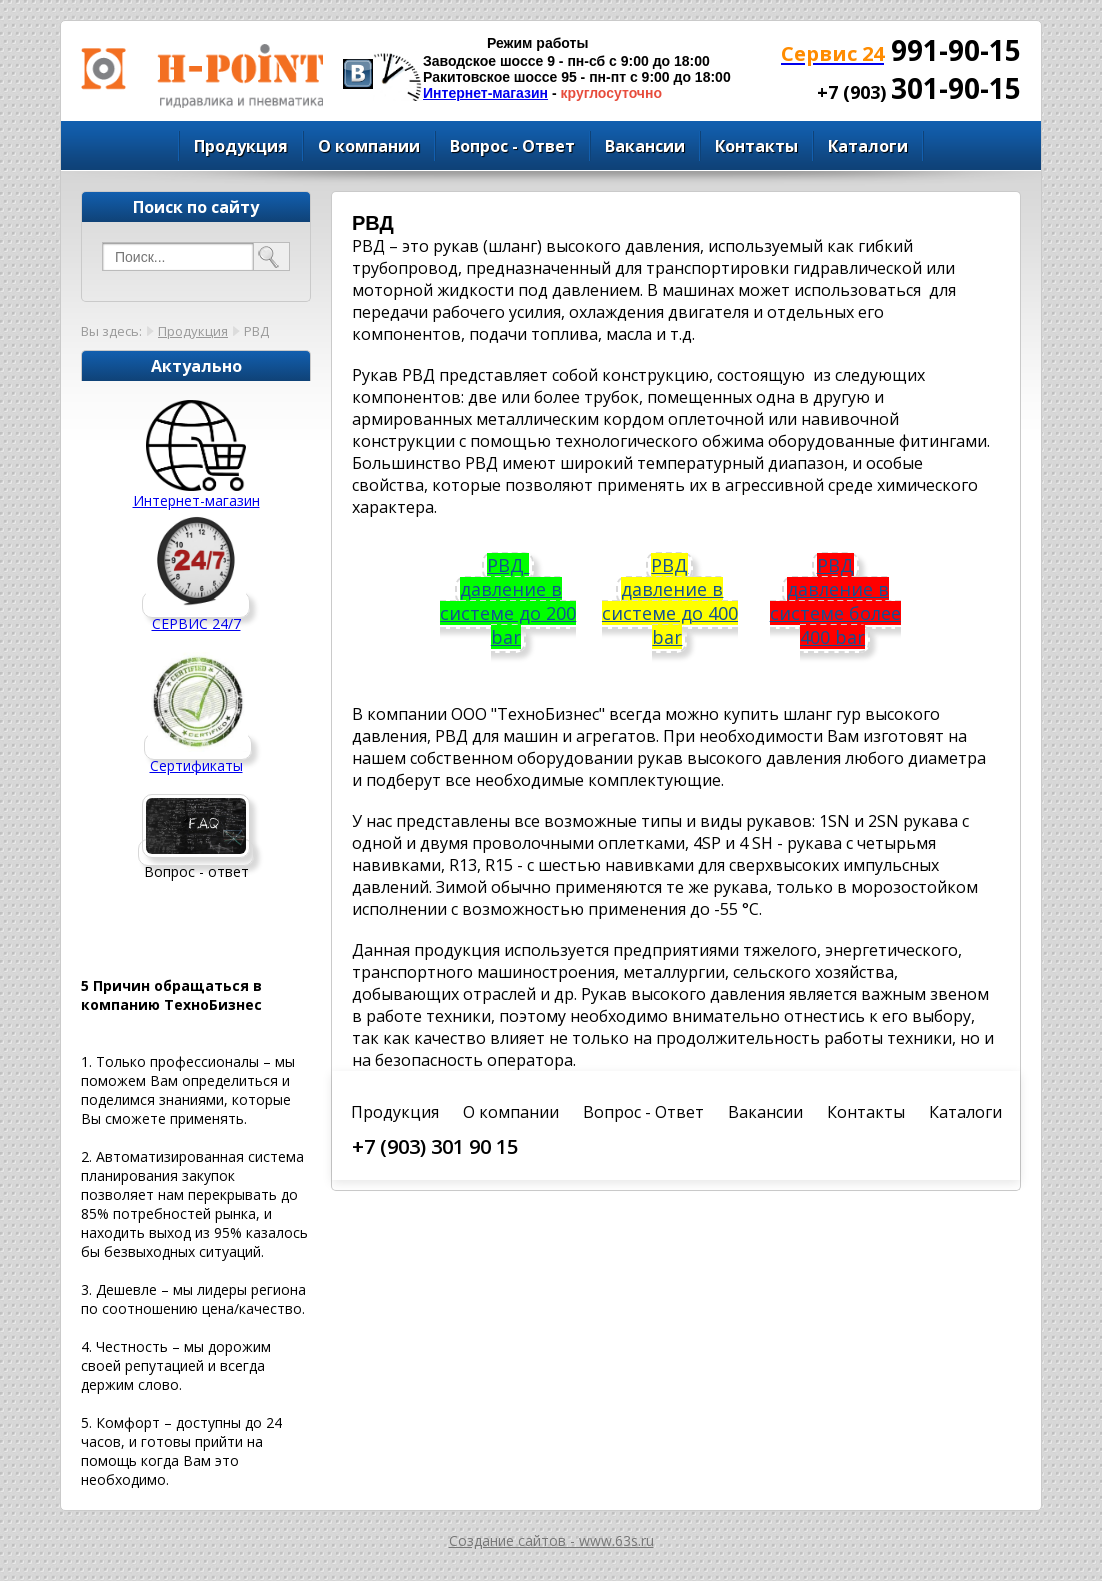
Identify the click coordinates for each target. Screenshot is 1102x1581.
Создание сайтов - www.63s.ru (551, 1540)
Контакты (756, 146)
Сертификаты (196, 765)
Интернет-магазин (485, 93)
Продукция (241, 146)
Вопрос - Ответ (512, 146)
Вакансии (645, 146)
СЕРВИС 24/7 (196, 623)
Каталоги (868, 146)
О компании (369, 146)
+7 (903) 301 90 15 (435, 1146)
